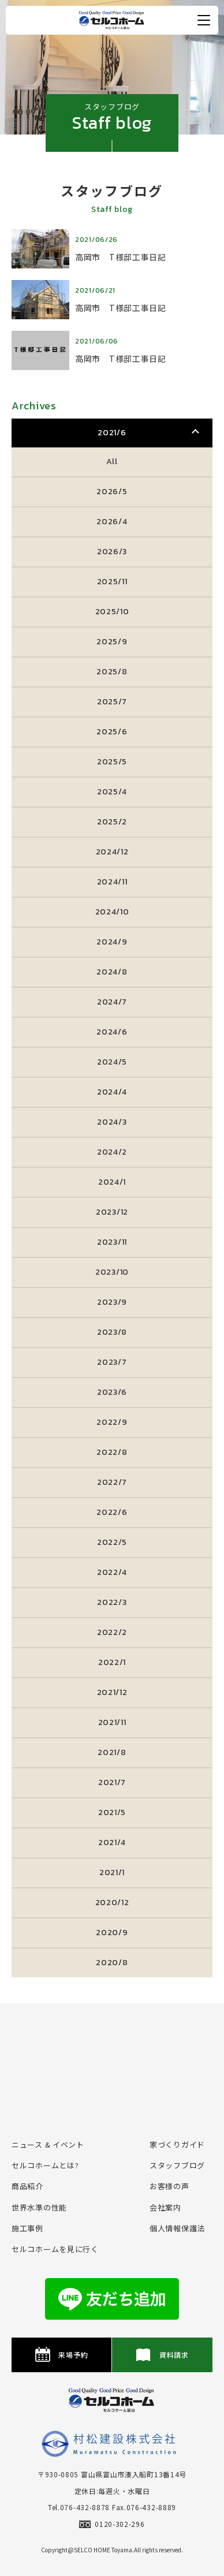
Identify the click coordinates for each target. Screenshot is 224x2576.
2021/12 (112, 1692)
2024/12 (112, 852)
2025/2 (112, 822)
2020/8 (112, 1963)
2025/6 (111, 732)
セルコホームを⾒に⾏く (55, 2248)
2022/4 (112, 1572)
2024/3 (111, 1122)
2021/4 (112, 1842)
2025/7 (112, 702)
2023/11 (112, 1242)
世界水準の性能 (39, 2207)
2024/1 (112, 1182)
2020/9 (112, 1933)
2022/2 (112, 1632)
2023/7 (111, 1362)
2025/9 (111, 642)
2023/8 (112, 1332)
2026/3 (112, 552)
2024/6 (111, 1032)
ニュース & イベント (48, 2144)
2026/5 (111, 492)
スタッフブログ (177, 2165)
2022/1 (112, 1662)
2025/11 (112, 582)
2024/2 (112, 1152)
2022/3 (111, 1602)
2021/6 (112, 433)
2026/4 (111, 522)
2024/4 (112, 1092)
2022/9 (111, 1422)
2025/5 (112, 762)
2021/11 (112, 1722)
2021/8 (112, 1752)
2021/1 (112, 1872)
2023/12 (112, 1212)
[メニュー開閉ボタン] (203, 20)
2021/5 (112, 1812)
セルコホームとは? (45, 2165)
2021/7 (112, 1782)
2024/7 (112, 1002)
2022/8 (111, 1452)
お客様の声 (169, 2186)
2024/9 (111, 942)
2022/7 (112, 1482)
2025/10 (112, 612)
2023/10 (112, 1272)
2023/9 (112, 1302)
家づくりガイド (177, 2144)
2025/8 (111, 672)
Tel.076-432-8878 (79, 2507)
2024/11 (112, 882)
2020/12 (112, 1902)
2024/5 (112, 1062)
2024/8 (111, 972)
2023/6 (112, 1392)
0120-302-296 (111, 2524)
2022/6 (111, 1512)
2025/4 (112, 792)
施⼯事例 (27, 2228)
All (111, 462)
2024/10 (112, 912)
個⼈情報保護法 (177, 2228)
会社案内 (165, 2207)
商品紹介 (27, 2186)
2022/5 (112, 1542)
